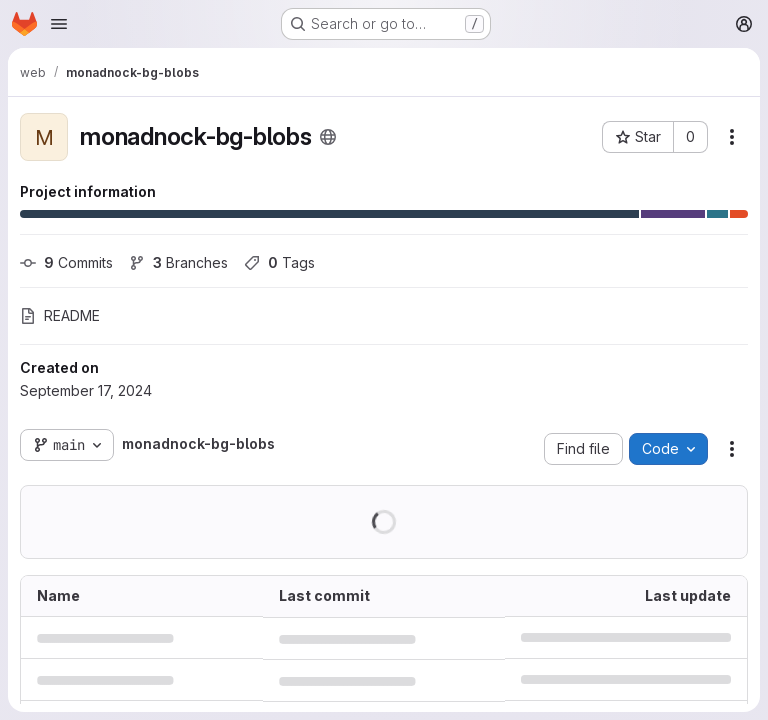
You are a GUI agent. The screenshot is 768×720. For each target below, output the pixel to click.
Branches (178, 262)
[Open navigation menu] (59, 24)
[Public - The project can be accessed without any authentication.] (328, 137)
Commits (66, 262)
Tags (279, 262)
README (60, 315)
